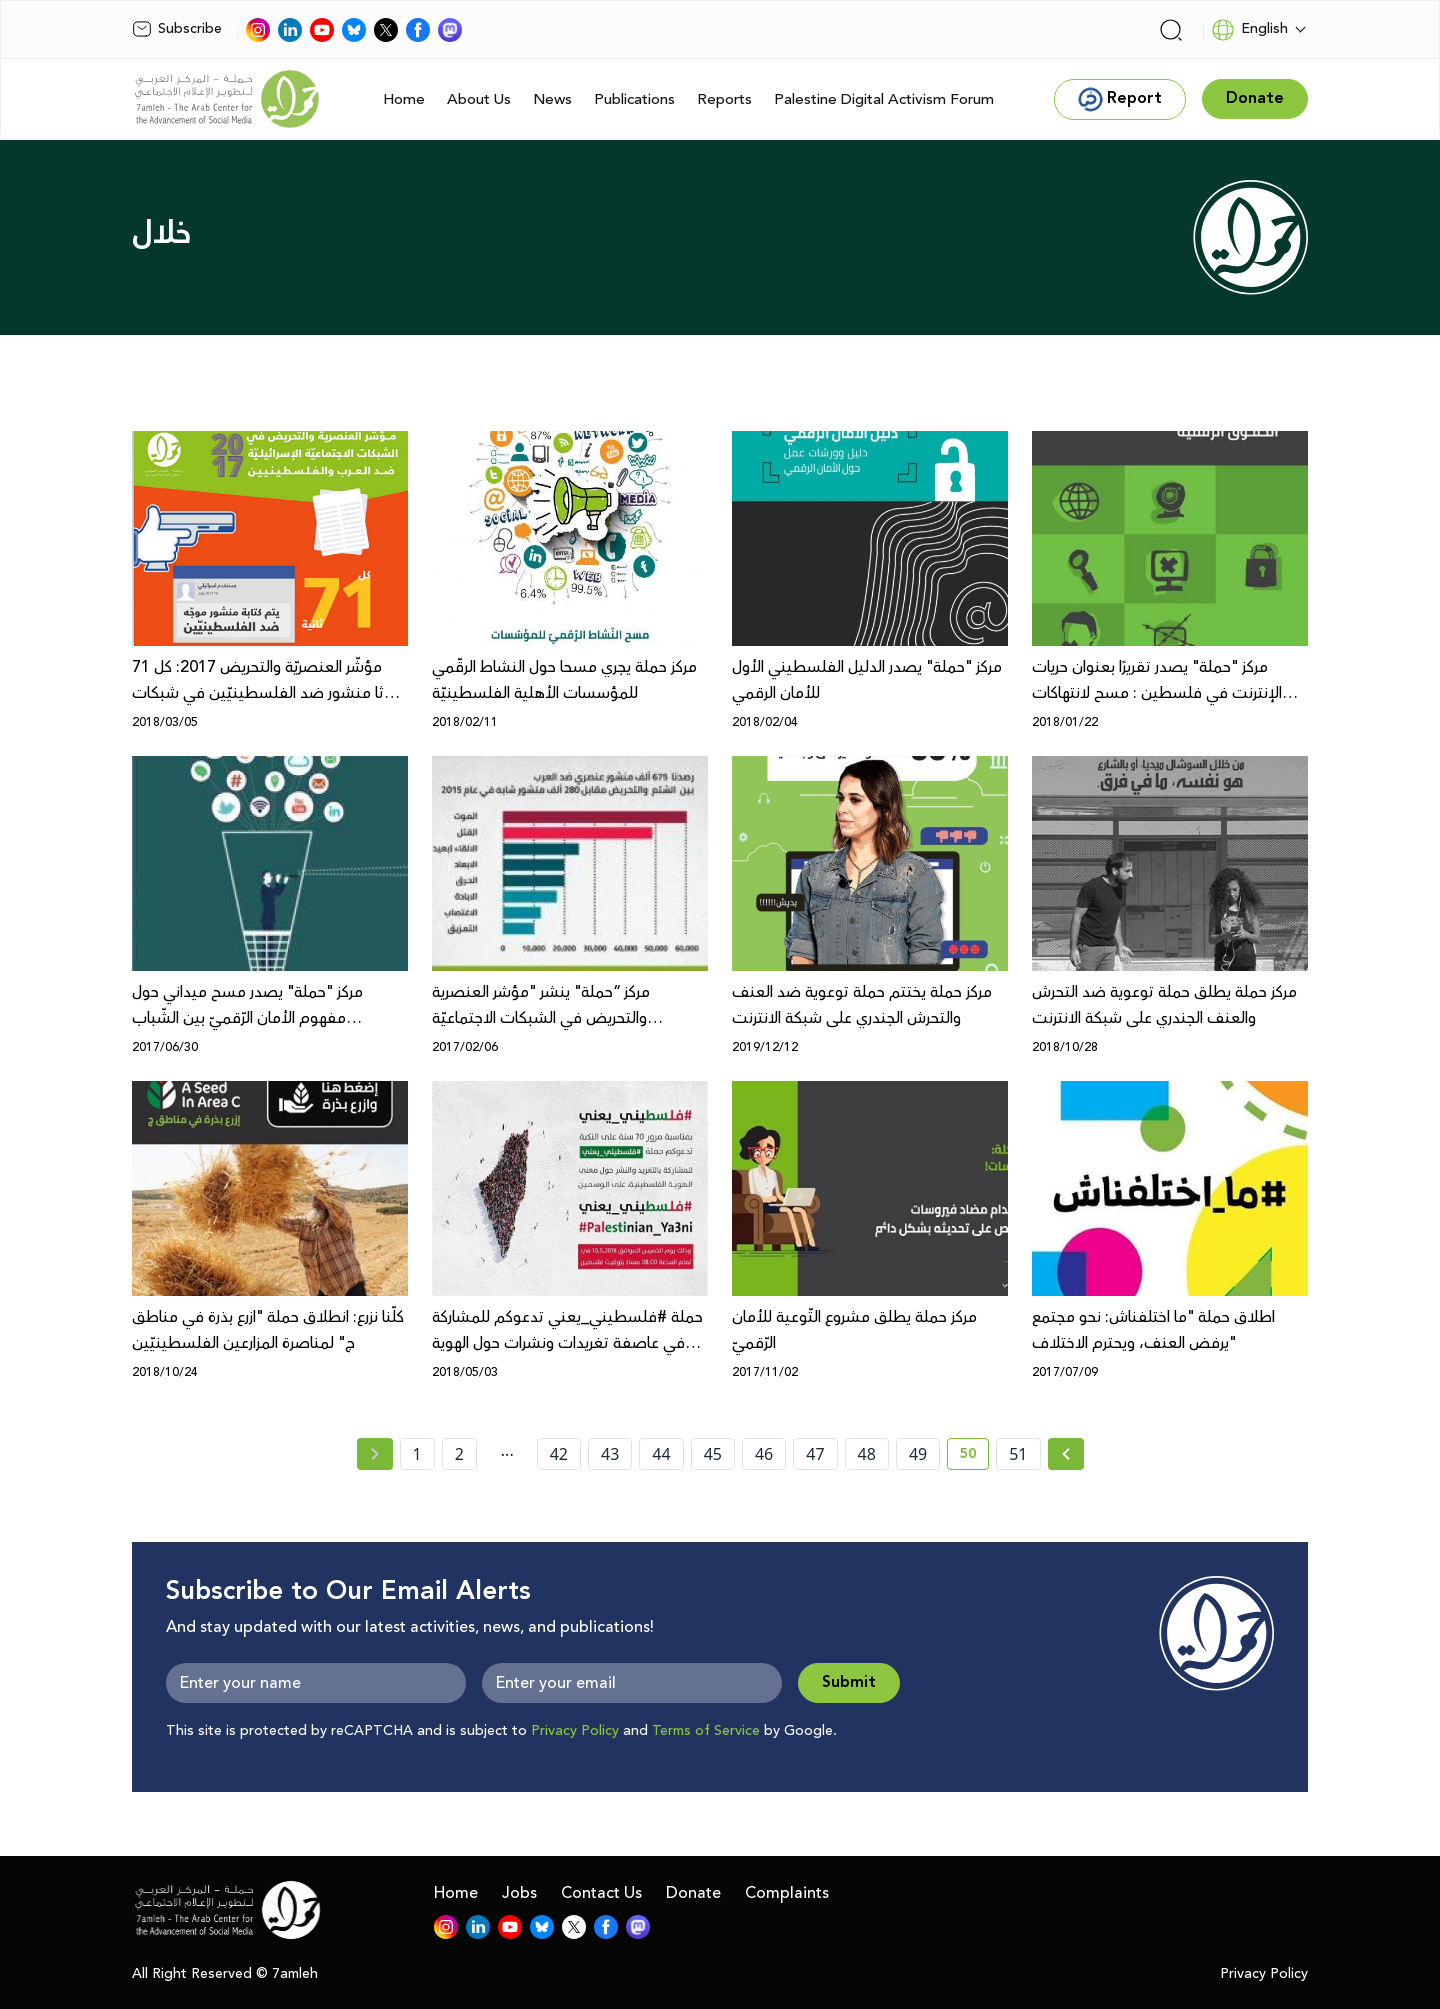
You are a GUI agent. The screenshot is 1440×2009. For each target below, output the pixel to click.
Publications (634, 99)
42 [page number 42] (559, 1454)
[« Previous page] (375, 1454)
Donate (693, 1893)
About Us (479, 99)
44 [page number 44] (661, 1454)
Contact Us (601, 1893)
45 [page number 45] (713, 1454)
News (552, 99)
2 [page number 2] (459, 1454)
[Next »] (1066, 1454)
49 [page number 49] (918, 1454)
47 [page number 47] (815, 1454)
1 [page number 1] (417, 1454)
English (1249, 30)
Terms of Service (706, 1731)
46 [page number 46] (764, 1454)
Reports (724, 99)
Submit (849, 1682)
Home (404, 99)
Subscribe (177, 29)
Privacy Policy (575, 1731)
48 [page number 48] (867, 1454)
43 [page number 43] (610, 1454)
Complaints (787, 1893)
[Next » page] (1066, 1454)
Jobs (519, 1893)
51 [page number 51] (1018, 1454)
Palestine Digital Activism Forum (884, 99)
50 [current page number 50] (974, 1457)
